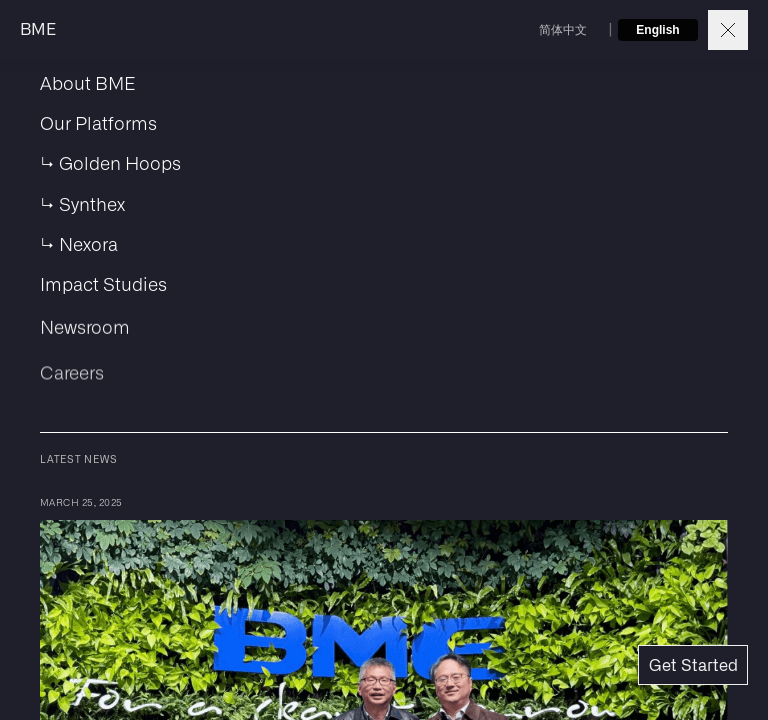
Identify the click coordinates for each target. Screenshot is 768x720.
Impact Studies (103, 291)
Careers (72, 390)
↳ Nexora (79, 245)
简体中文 (563, 30)
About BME (88, 82)
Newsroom (85, 339)
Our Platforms (98, 122)
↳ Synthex (82, 203)
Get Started (693, 666)
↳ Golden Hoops (110, 162)
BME (38, 30)
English (657, 30)
